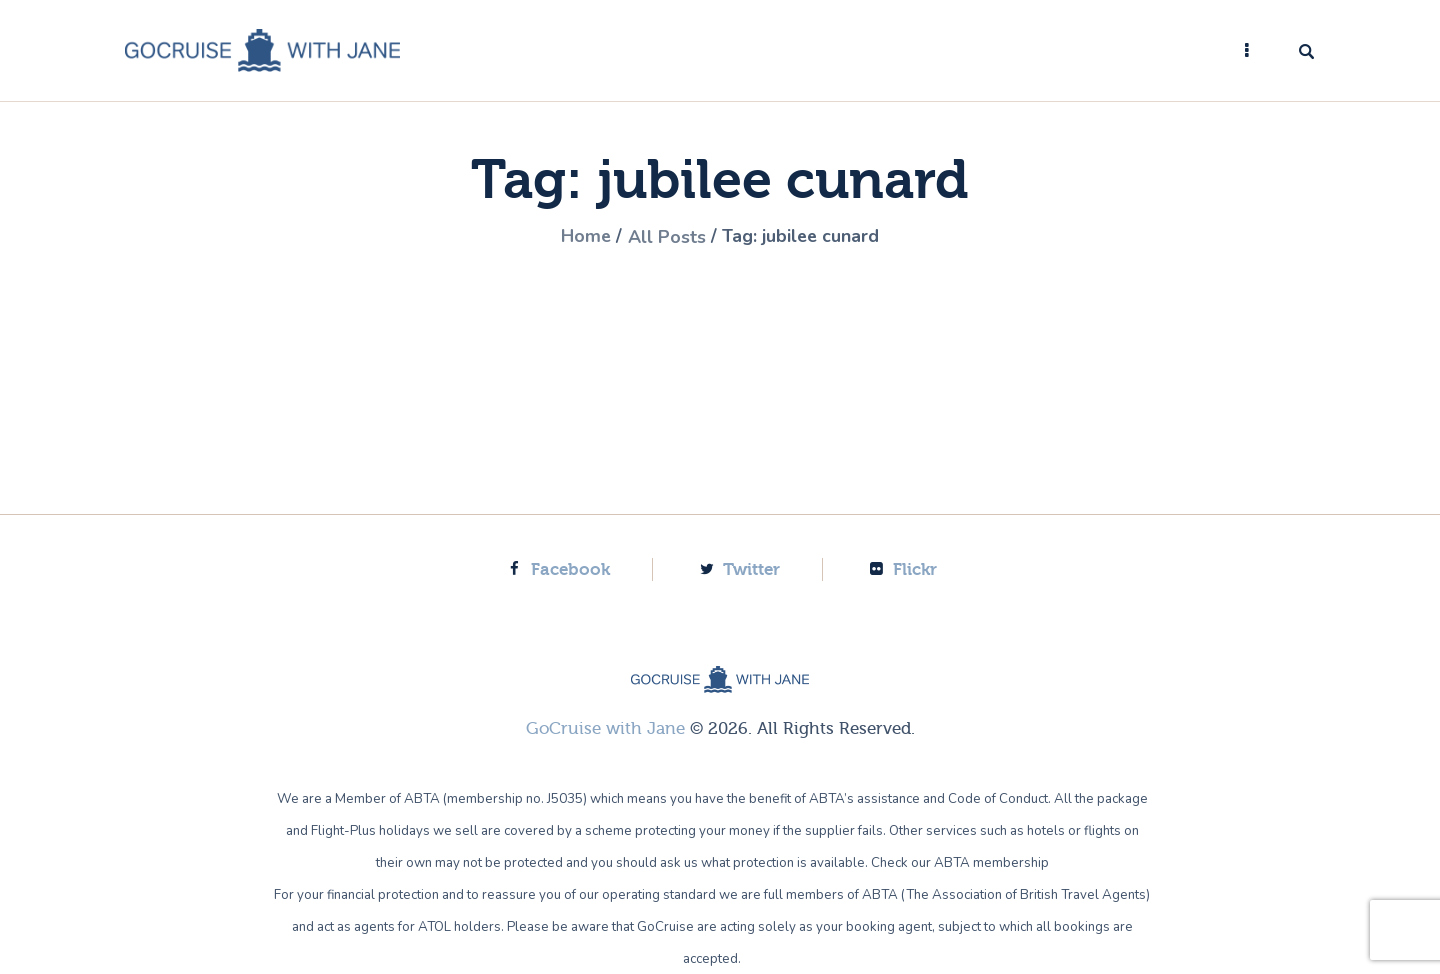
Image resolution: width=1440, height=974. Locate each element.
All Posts (666, 237)
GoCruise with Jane (605, 727)
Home (584, 237)
